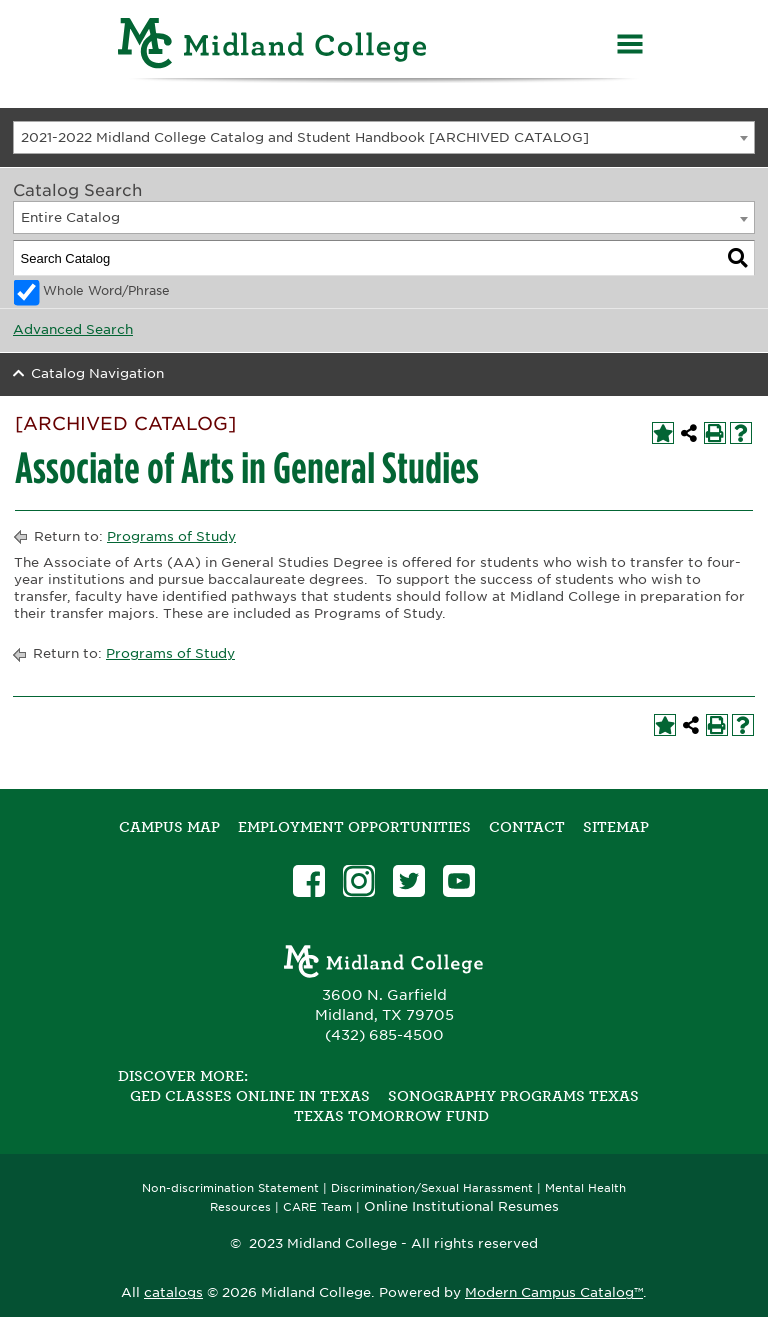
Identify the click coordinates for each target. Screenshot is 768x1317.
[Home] (273, 46)
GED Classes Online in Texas (250, 1096)
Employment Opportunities (354, 827)
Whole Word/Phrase (106, 291)
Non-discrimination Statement (230, 1188)
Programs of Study (171, 536)
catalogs (173, 1292)
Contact (527, 827)
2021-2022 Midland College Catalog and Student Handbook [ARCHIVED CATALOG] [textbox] (305, 137)
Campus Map (169, 827)
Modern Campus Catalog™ (554, 1292)
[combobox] (384, 137)
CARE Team (317, 1207)
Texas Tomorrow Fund (391, 1116)
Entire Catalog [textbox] (70, 217)
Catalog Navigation (97, 373)
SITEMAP (616, 827)
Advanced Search (73, 329)
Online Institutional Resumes (461, 1206)
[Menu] (630, 46)
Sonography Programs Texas (513, 1096)
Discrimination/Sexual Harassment (432, 1188)
